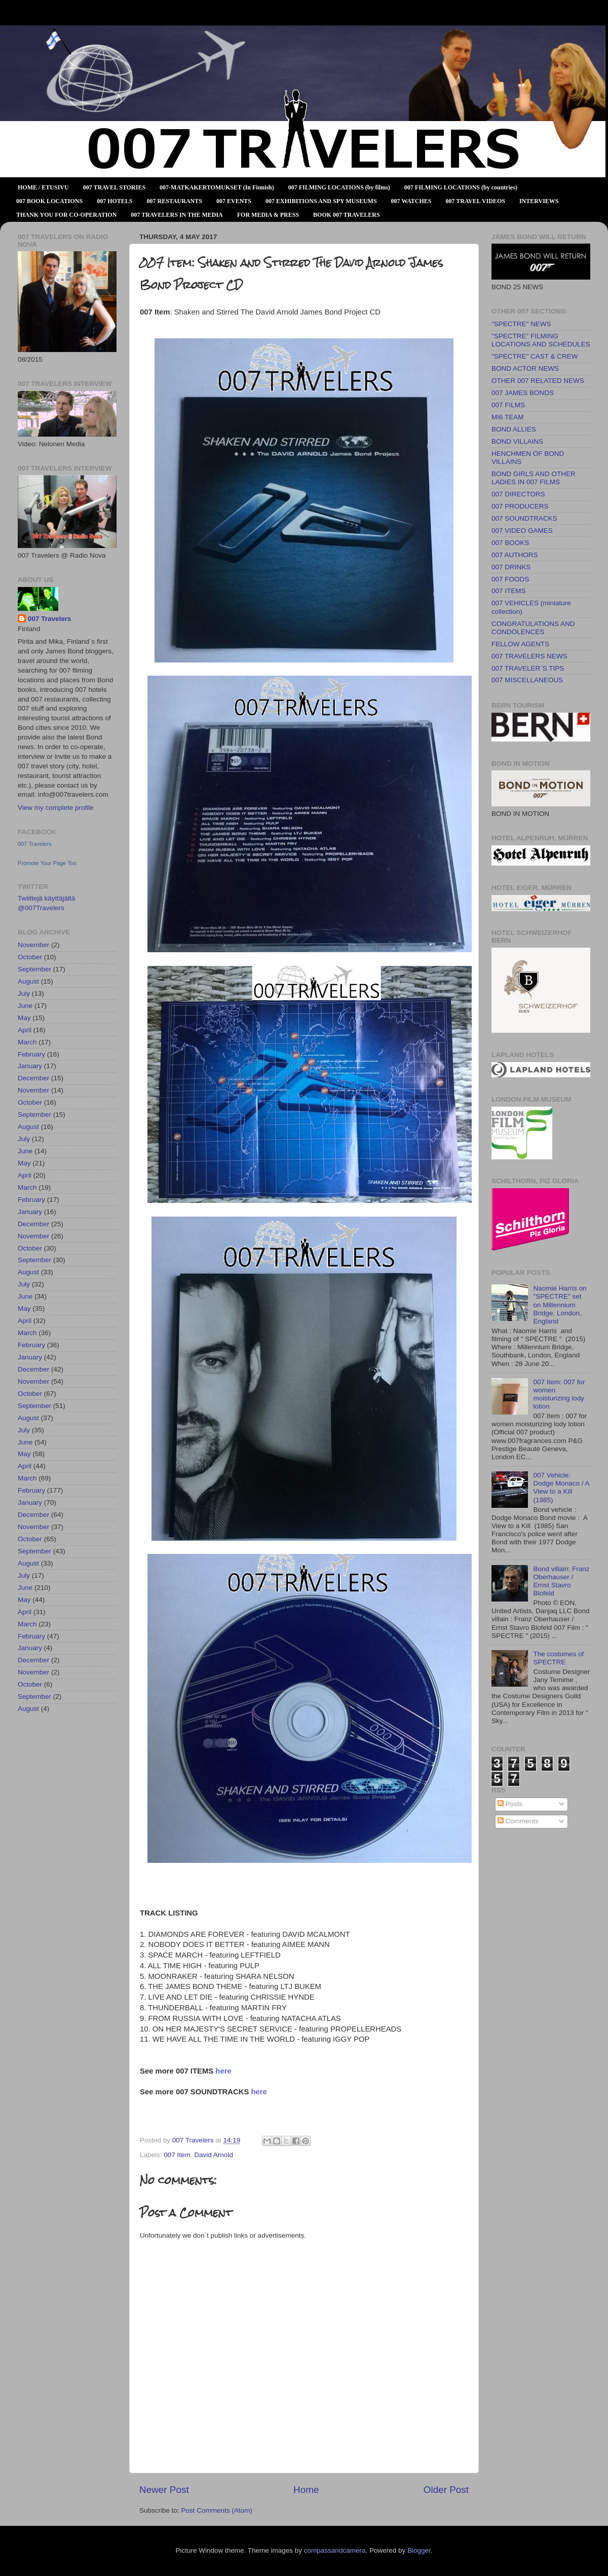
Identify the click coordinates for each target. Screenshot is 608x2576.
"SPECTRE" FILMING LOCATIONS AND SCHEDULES (540, 340)
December (33, 1078)
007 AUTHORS (514, 555)
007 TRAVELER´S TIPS (527, 668)
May (24, 1018)
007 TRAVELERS (3, 36)
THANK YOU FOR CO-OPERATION (66, 214)
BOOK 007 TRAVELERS (346, 214)
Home (306, 2489)
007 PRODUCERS (520, 506)
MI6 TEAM (507, 417)
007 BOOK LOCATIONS (49, 201)
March (27, 1042)
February (31, 1054)
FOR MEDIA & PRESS (268, 214)
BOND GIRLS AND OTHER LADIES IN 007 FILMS (533, 478)
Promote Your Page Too (47, 863)
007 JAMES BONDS (522, 393)
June (25, 1005)
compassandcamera (335, 2550)
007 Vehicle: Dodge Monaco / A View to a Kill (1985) (561, 1487)
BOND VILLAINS (517, 441)
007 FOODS (510, 579)
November (33, 945)
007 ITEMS (508, 591)
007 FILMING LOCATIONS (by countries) (460, 187)
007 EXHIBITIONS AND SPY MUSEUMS (321, 201)
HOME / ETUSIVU (43, 187)
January (30, 1066)
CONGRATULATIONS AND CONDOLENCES (533, 628)
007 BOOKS (510, 543)
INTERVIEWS (539, 201)
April (24, 1030)
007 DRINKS (510, 567)
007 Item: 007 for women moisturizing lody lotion (559, 1394)
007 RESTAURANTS (174, 201)
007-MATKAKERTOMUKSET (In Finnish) (217, 187)
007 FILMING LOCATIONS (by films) (339, 187)
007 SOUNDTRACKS (524, 518)
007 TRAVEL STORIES (114, 187)
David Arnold (213, 2155)
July (24, 993)
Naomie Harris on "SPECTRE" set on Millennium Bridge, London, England (559, 1304)
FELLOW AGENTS (520, 644)
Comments (518, 1821)
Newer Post (164, 2489)
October (30, 957)
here (223, 2071)
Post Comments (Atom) (216, 2510)
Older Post (446, 2489)
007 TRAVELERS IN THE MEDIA (176, 214)
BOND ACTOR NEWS (525, 368)
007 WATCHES (411, 201)
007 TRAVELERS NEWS (529, 656)
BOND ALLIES (513, 429)
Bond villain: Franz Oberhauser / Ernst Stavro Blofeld (561, 1581)
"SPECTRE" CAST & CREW (534, 356)
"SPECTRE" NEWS (521, 324)
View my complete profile (56, 807)
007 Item (177, 2155)
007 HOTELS (114, 201)
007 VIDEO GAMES (522, 530)
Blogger (419, 2550)
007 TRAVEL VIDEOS (475, 201)
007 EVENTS (233, 201)
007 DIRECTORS (518, 494)
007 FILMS (508, 405)
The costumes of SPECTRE (558, 1658)
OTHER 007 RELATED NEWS (537, 380)
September (34, 969)
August (28, 981)
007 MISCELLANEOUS (527, 680)
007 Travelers (49, 618)
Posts (510, 1804)
